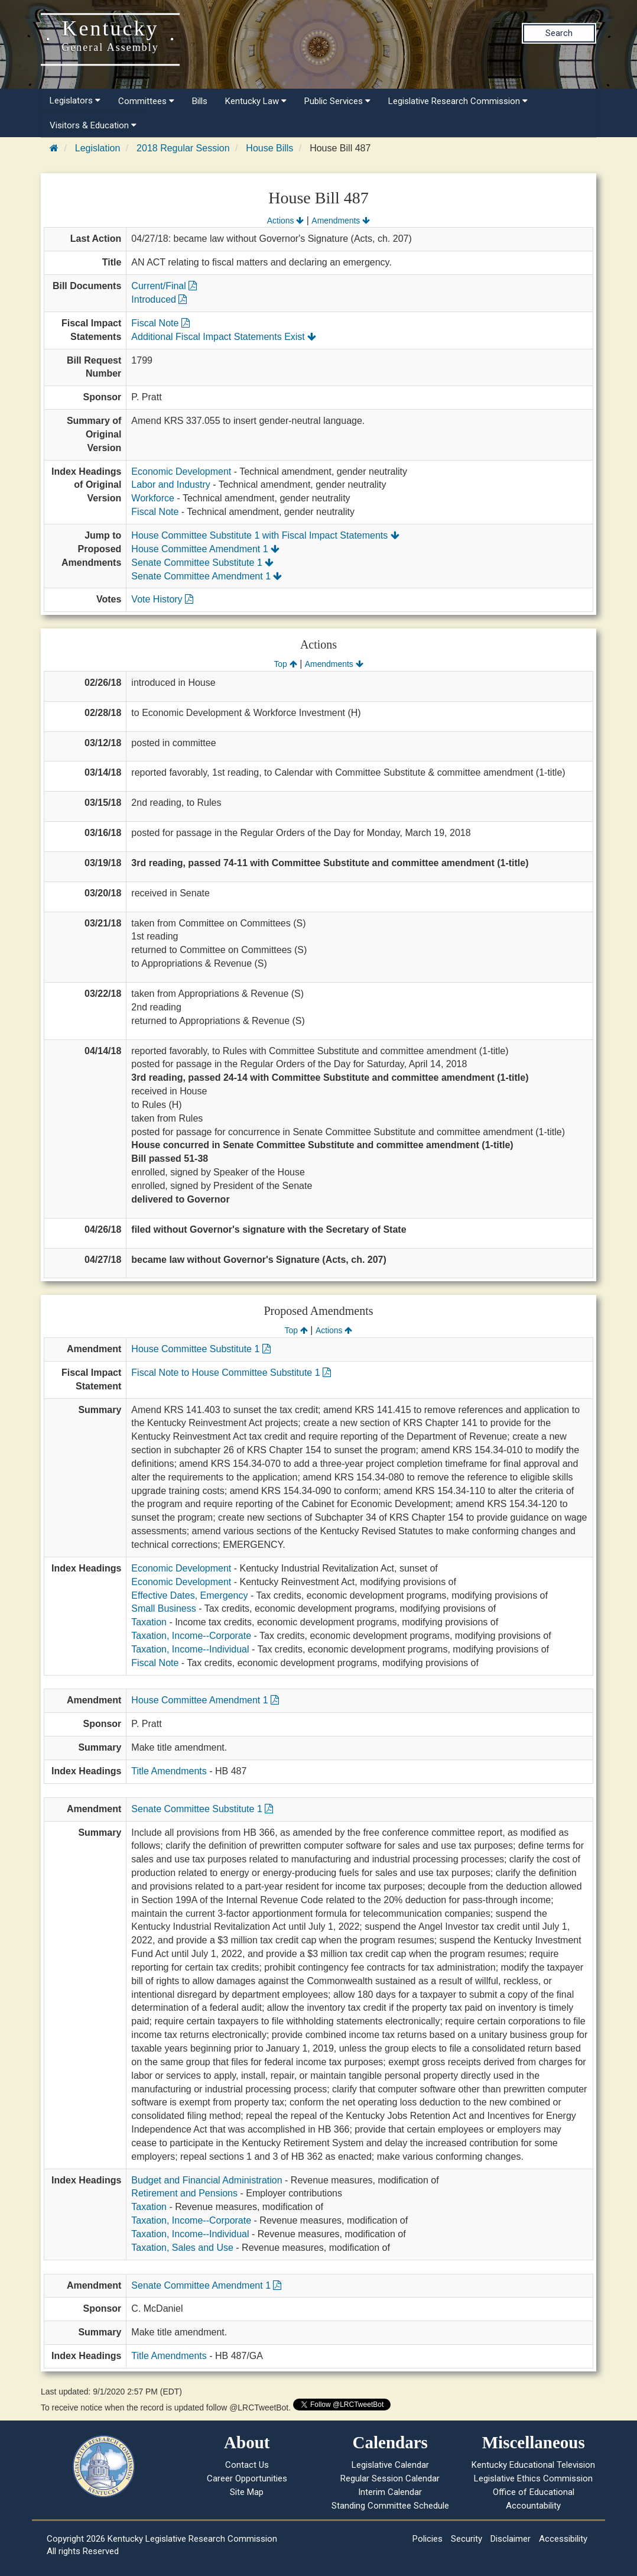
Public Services (337, 101)
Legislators (75, 100)
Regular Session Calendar (390, 2478)
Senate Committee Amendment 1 (206, 576)
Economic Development (181, 471)
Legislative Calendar (390, 2465)
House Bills (269, 148)
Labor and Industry (170, 484)
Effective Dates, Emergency (189, 1595)
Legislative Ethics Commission (533, 2478)
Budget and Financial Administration (206, 2180)
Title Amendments (168, 1771)
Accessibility (563, 2538)
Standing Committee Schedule (390, 2505)
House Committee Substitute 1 (200, 1349)
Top (285, 664)
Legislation (98, 148)
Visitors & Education (93, 125)
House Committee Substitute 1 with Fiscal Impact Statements (265, 535)
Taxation (149, 1622)
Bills (199, 101)
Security (466, 2538)
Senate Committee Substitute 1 (202, 563)
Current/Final (164, 286)
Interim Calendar (390, 2492)
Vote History (162, 599)
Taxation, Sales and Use (182, 2248)
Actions (285, 220)
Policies (427, 2538)
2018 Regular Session (182, 148)
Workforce (152, 498)
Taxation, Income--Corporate (191, 1636)
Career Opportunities (247, 2478)
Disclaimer (510, 2538)
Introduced (159, 299)
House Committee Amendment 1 (205, 549)
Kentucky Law (256, 101)
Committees (146, 101)
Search (559, 33)
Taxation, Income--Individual (190, 1649)
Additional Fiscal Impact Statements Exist (223, 337)
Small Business (163, 1608)
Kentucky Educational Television (533, 2465)
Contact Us (247, 2465)
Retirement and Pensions (184, 2193)
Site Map (247, 2492)
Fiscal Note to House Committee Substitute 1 (231, 1373)
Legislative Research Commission (458, 101)
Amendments (340, 220)
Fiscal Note (160, 323)
